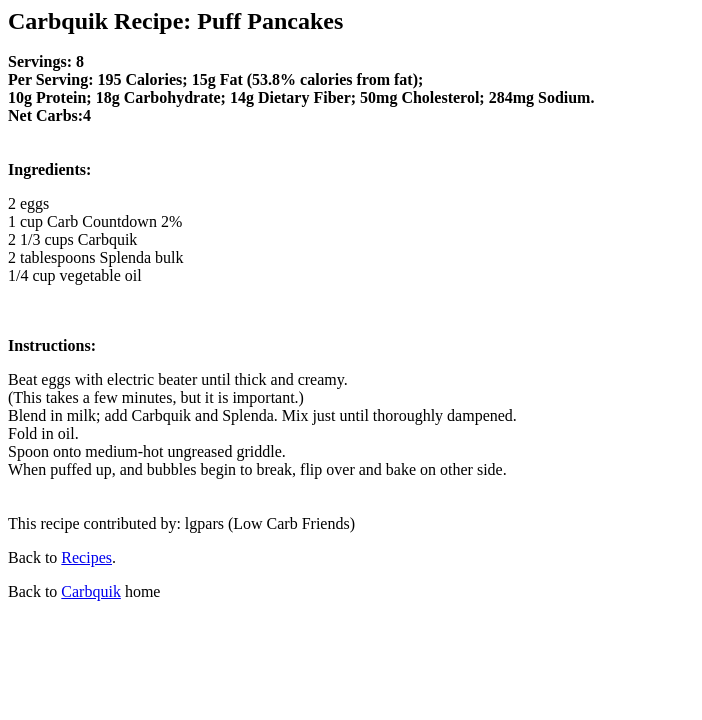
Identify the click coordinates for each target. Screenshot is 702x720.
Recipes (86, 557)
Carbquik (91, 591)
